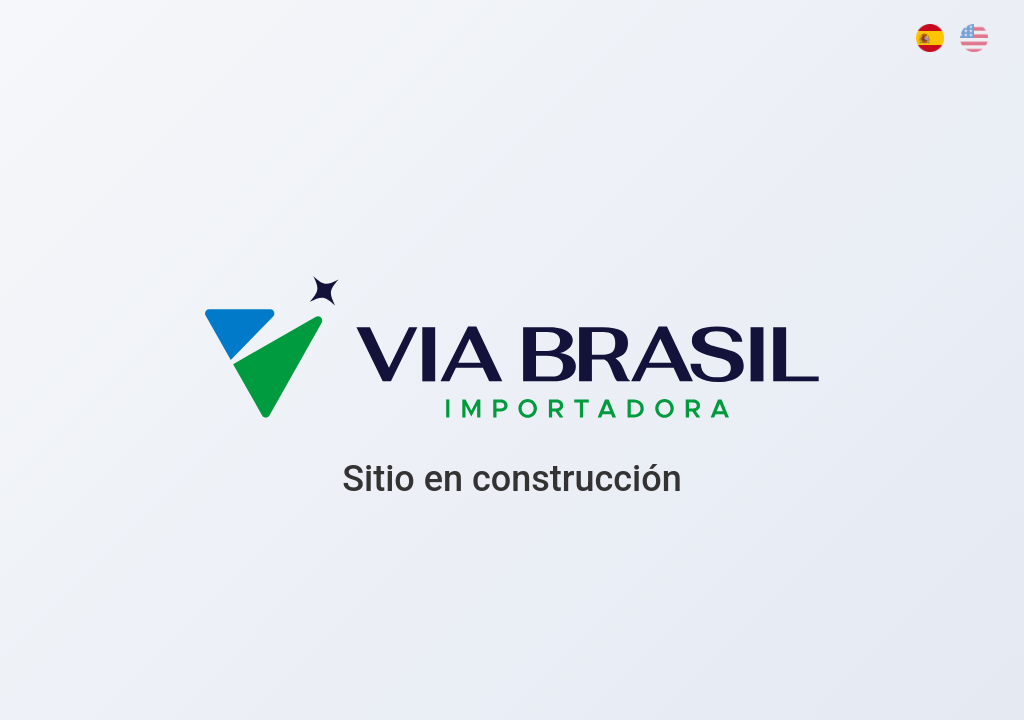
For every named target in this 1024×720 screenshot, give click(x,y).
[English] (974, 38)
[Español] (930, 38)
